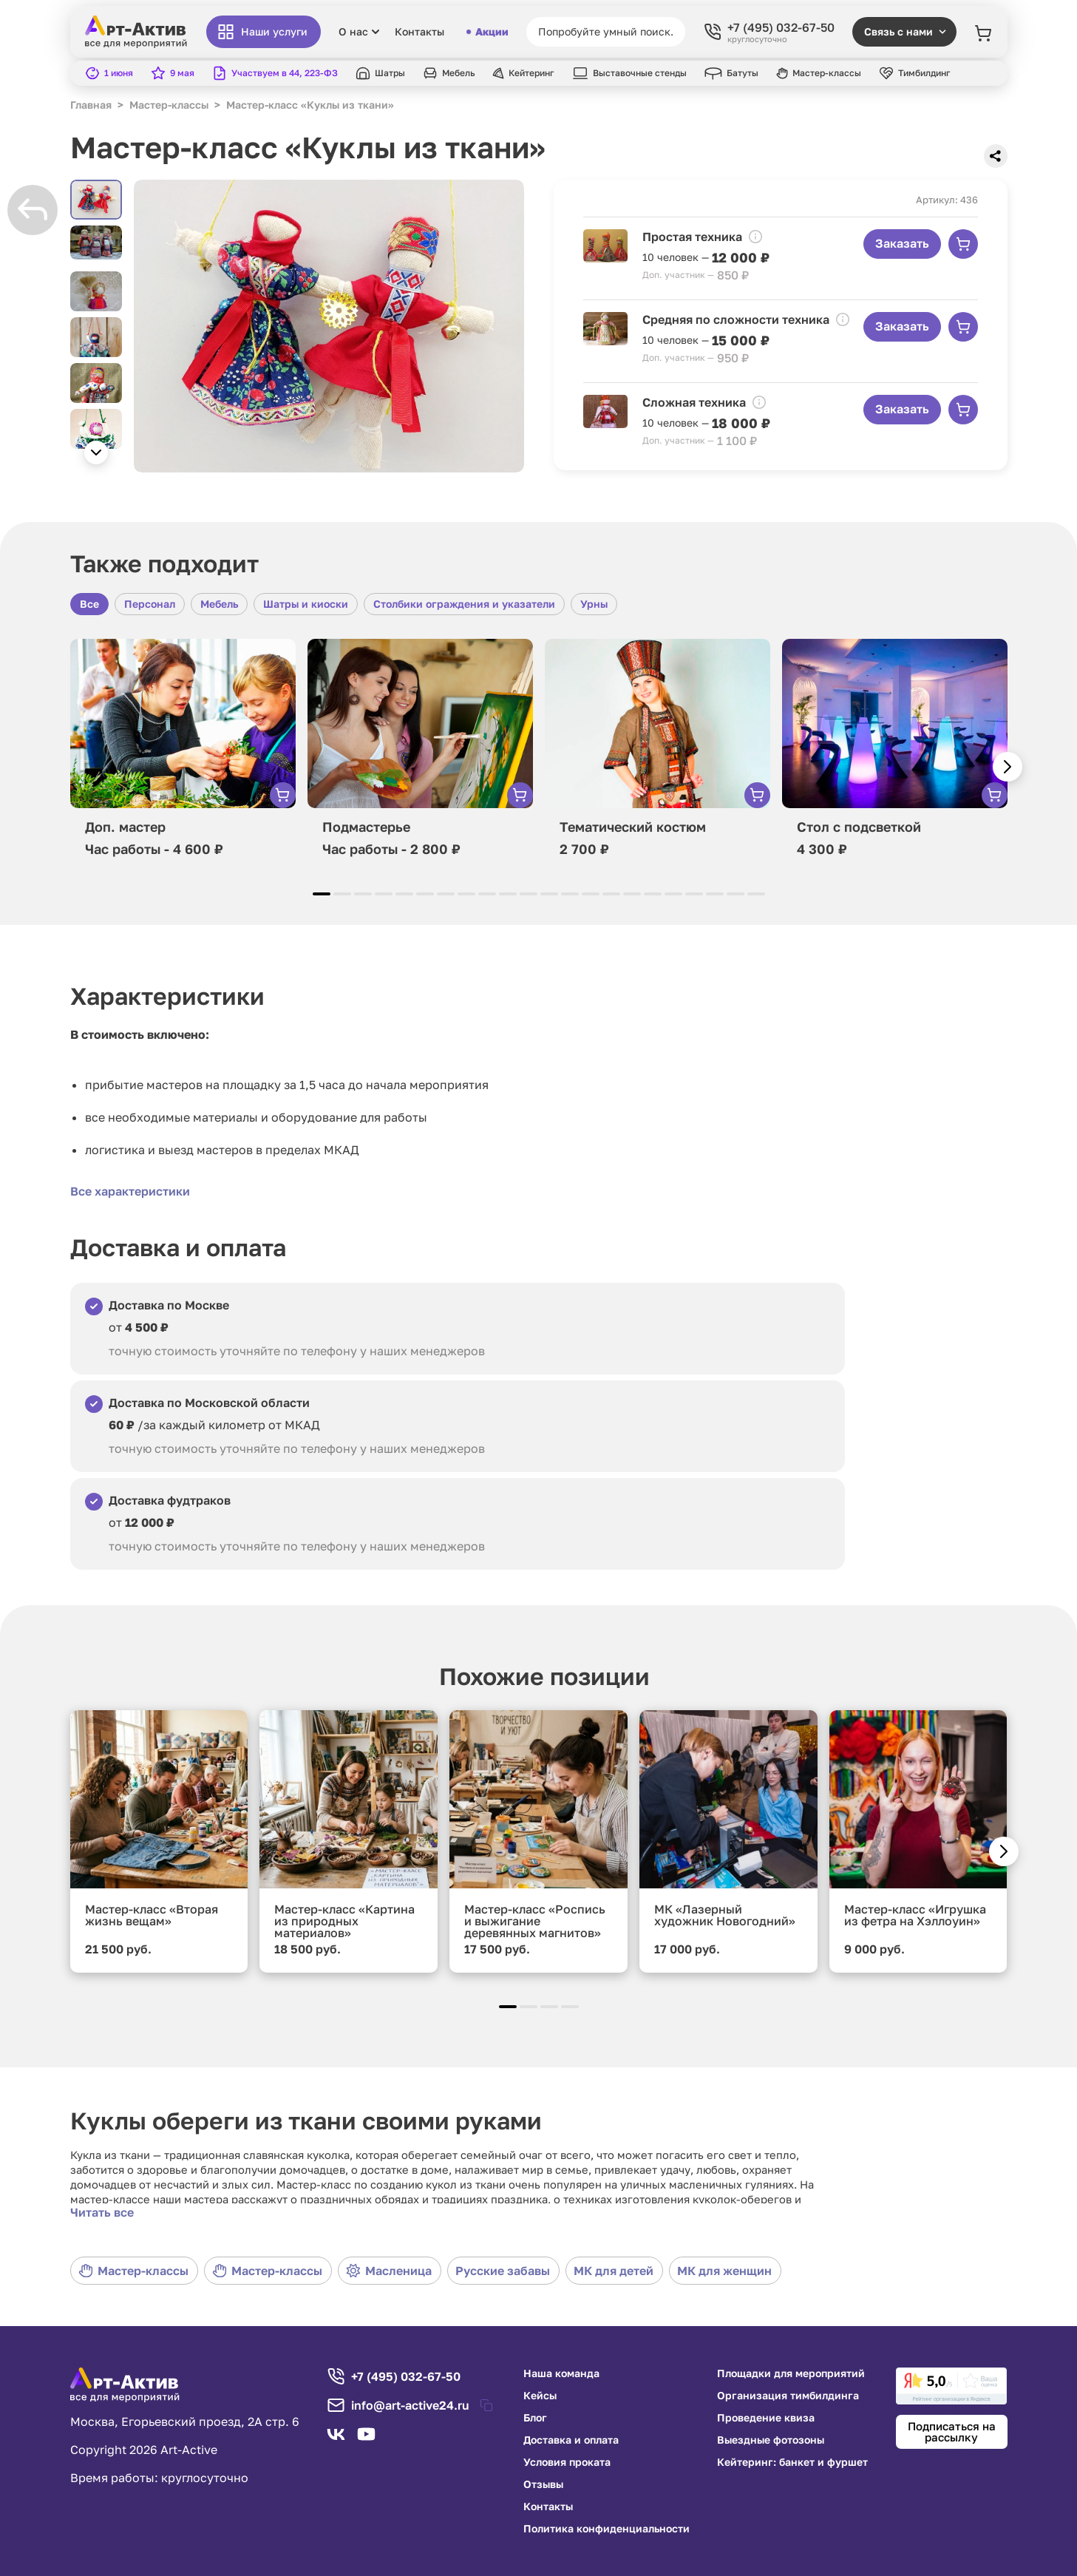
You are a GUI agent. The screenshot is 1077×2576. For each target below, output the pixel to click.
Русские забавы (502, 2270)
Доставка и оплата (571, 2440)
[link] (951, 2385)
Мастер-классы (133, 2270)
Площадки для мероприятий (791, 2373)
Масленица (389, 2270)
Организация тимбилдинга (788, 2396)
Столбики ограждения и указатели (464, 603)
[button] (96, 452)
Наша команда (561, 2373)
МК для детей (613, 2270)
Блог (535, 2418)
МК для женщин (724, 2270)
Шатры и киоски (305, 603)
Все (89, 603)
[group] (329, 326)
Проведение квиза (766, 2418)
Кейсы (540, 2396)
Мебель (219, 603)
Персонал (149, 603)
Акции (487, 32)
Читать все (102, 2212)
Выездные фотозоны (770, 2440)
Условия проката (567, 2462)
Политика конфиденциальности (606, 2529)
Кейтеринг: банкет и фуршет (792, 2462)
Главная (91, 104)
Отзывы (543, 2484)
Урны (594, 603)
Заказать (902, 243)
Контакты (419, 32)
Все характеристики (130, 1191)
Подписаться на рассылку (952, 2431)
